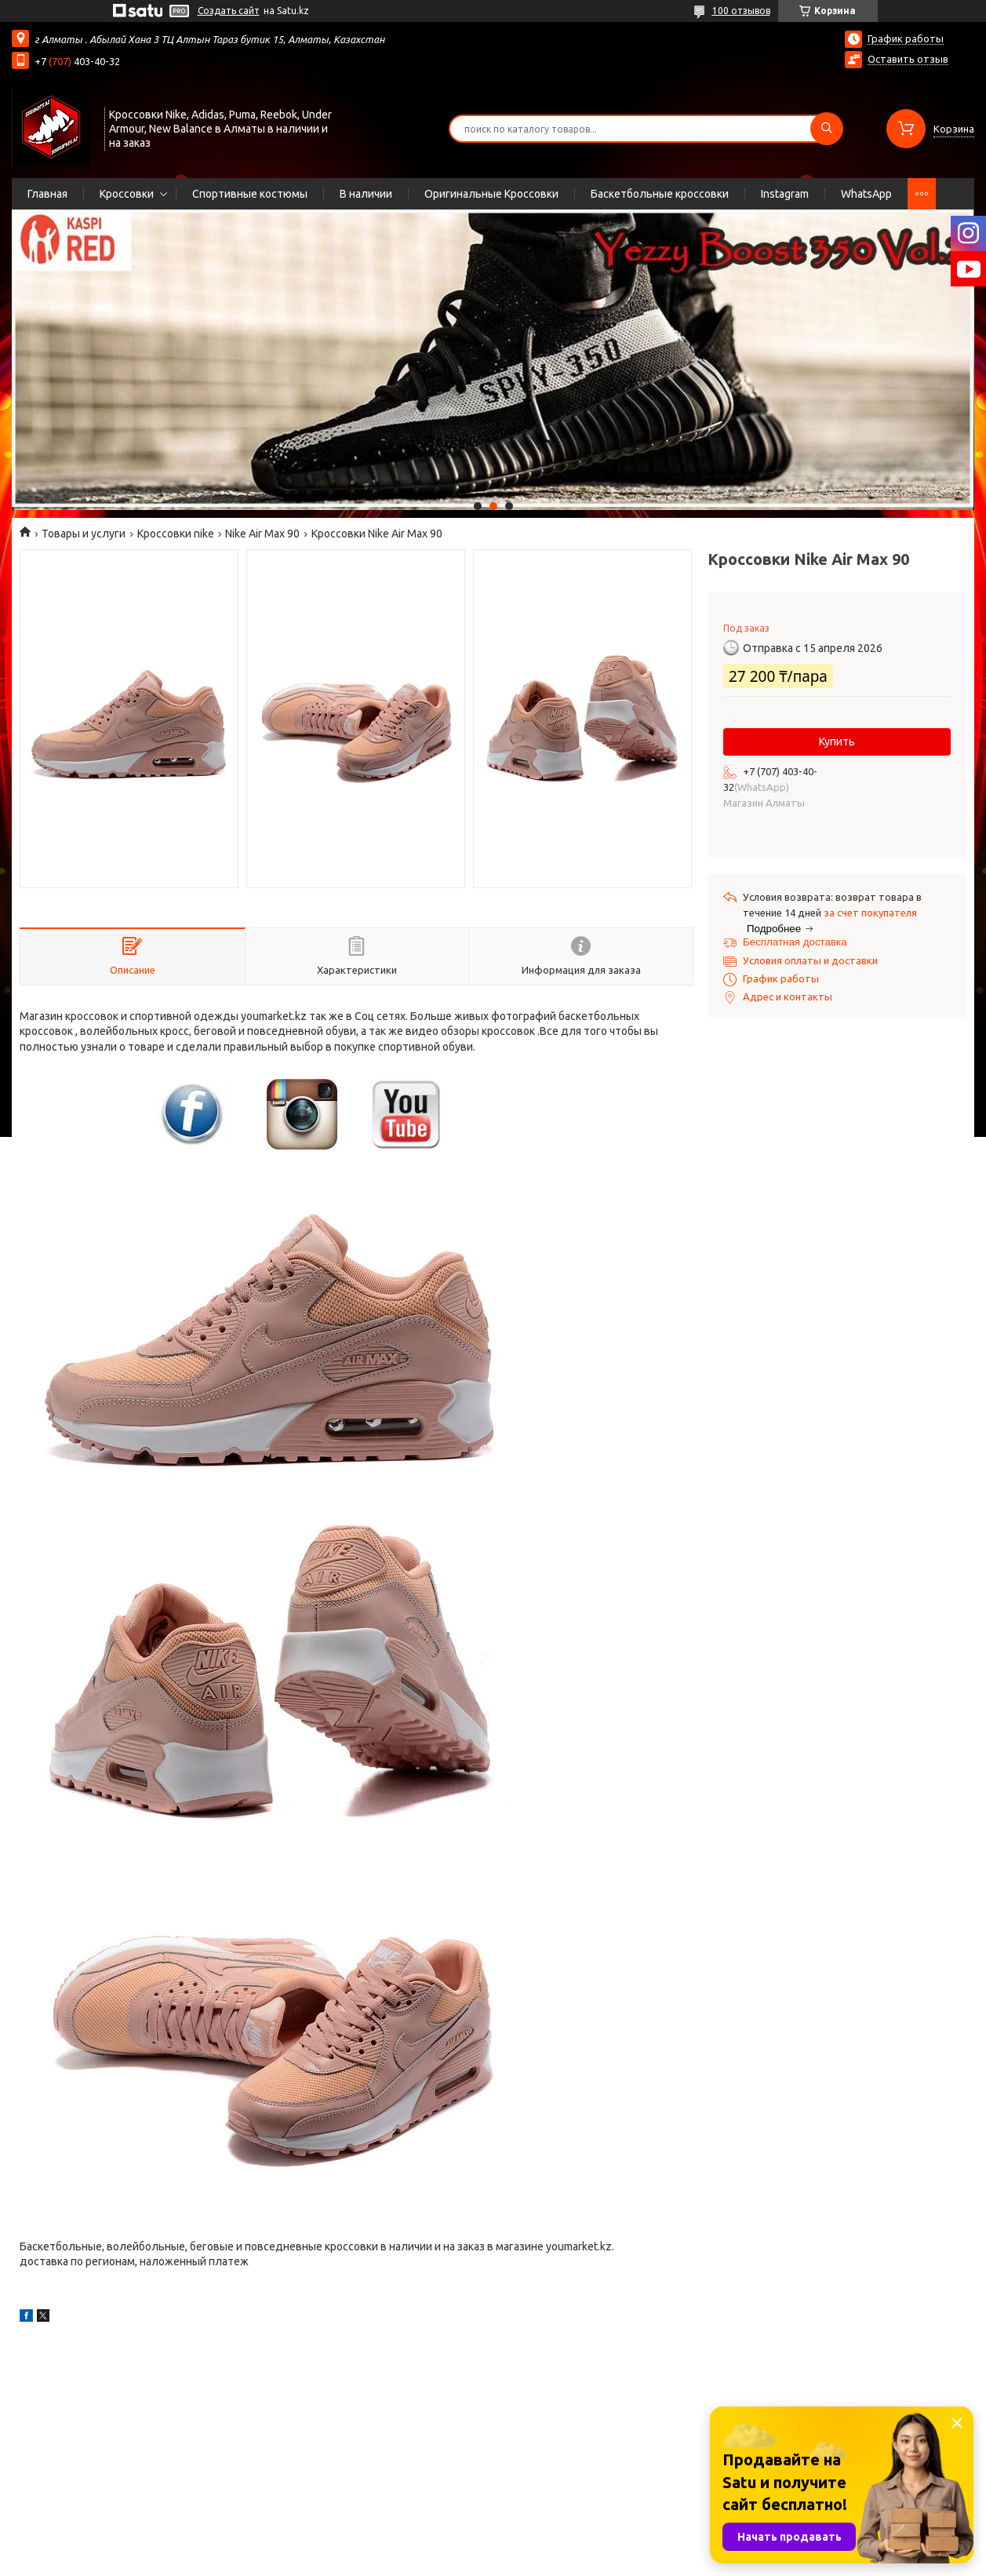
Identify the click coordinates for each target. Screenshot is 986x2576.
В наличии (366, 193)
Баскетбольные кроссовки (660, 193)
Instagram (785, 193)
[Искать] (826, 128)
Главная (47, 193)
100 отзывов (741, 10)
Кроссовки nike (175, 533)
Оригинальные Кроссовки (491, 193)
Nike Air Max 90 (262, 533)
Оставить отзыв (908, 58)
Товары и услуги (84, 533)
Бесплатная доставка (795, 942)
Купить (837, 741)
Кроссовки (127, 193)
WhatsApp (866, 193)
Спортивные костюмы (249, 193)
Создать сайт (229, 10)
